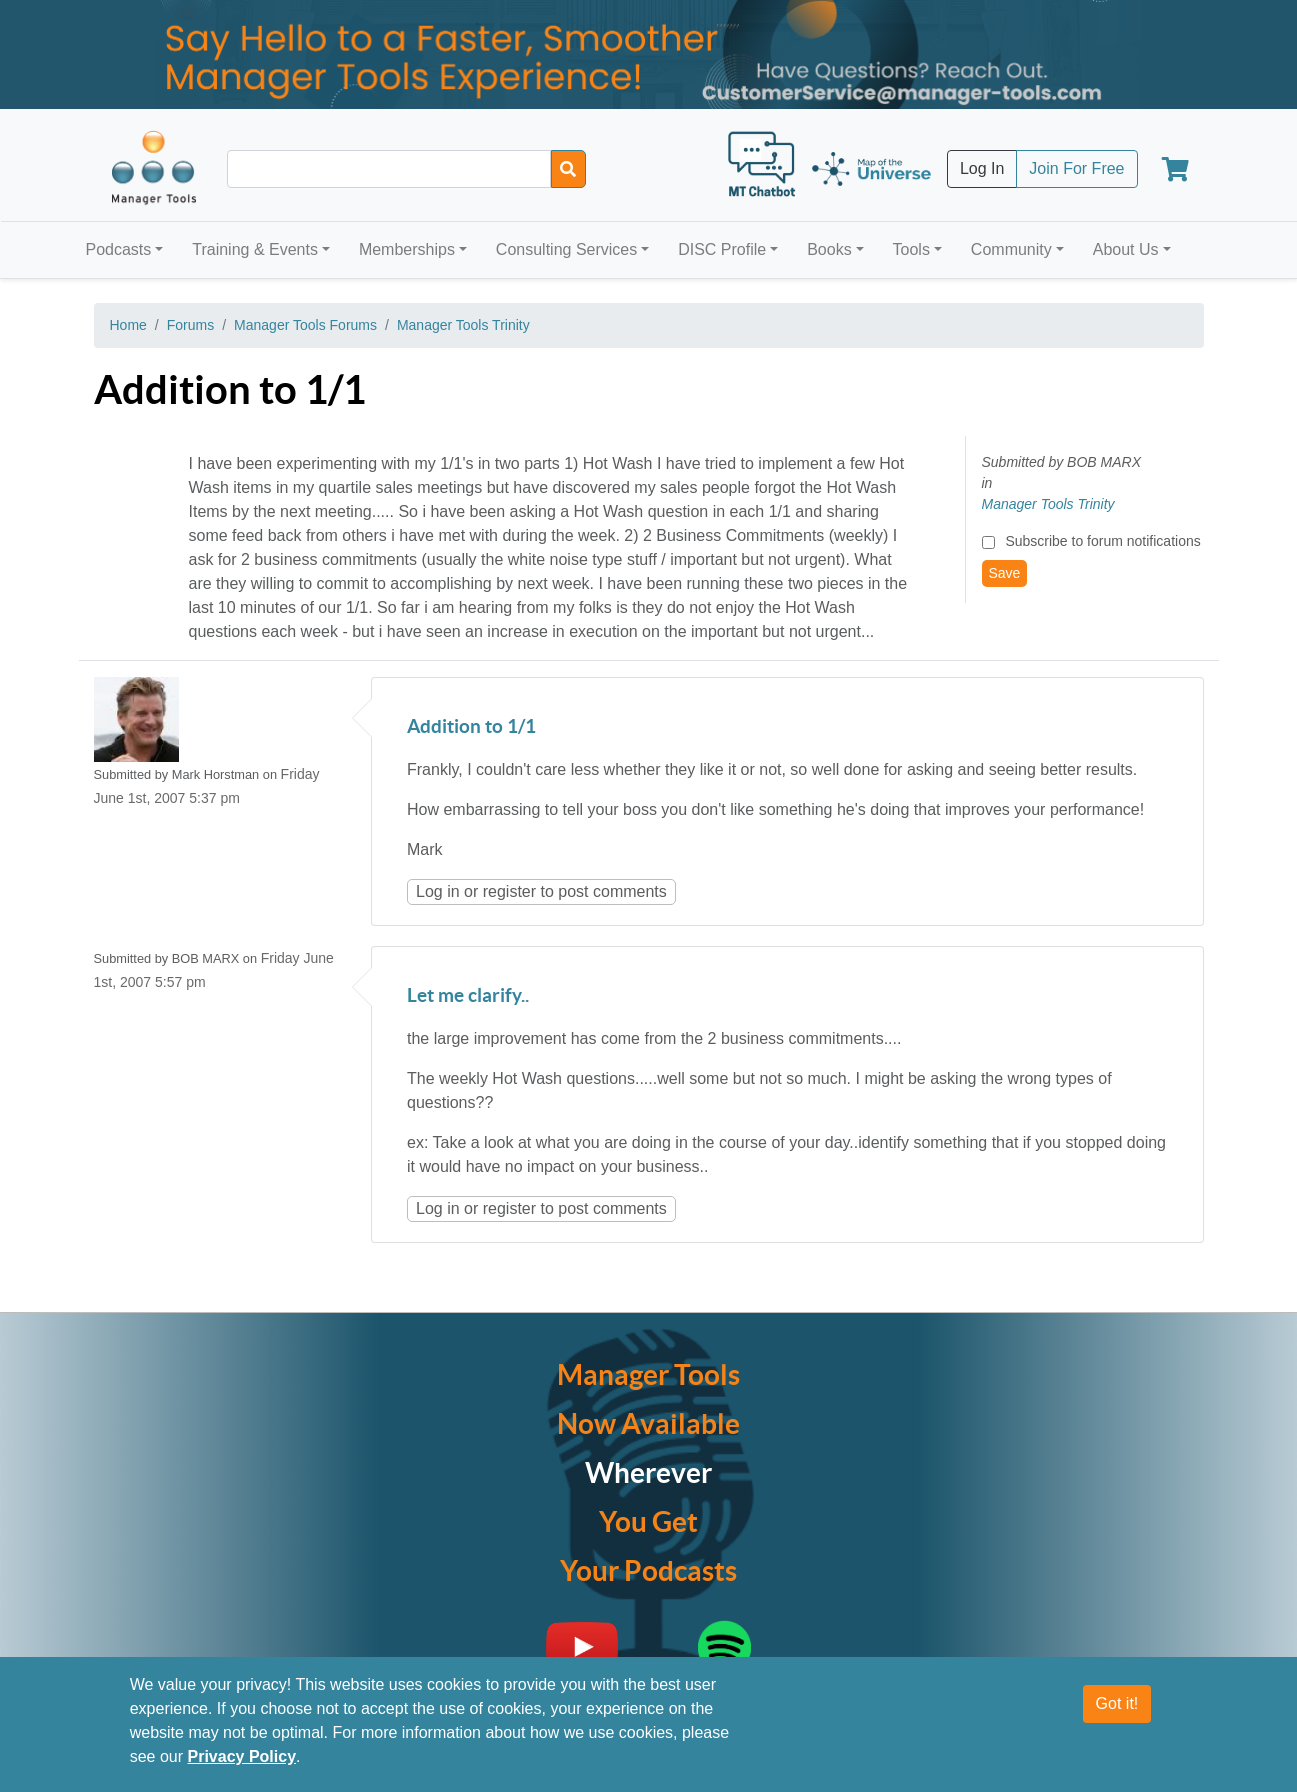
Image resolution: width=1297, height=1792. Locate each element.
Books (829, 249)
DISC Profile (722, 249)
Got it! (1117, 1703)
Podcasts (119, 249)
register (509, 891)
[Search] (568, 169)
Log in (438, 891)
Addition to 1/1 (471, 727)
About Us (1126, 249)
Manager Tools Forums (305, 325)
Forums (190, 325)
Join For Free (1076, 168)
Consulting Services (566, 249)
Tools (911, 249)
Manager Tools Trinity (463, 325)
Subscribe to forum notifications (1102, 541)
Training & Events (255, 249)
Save (1005, 573)
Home (128, 325)
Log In (982, 168)
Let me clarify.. (468, 996)
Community (1011, 249)
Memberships (407, 249)
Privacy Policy (242, 1756)
